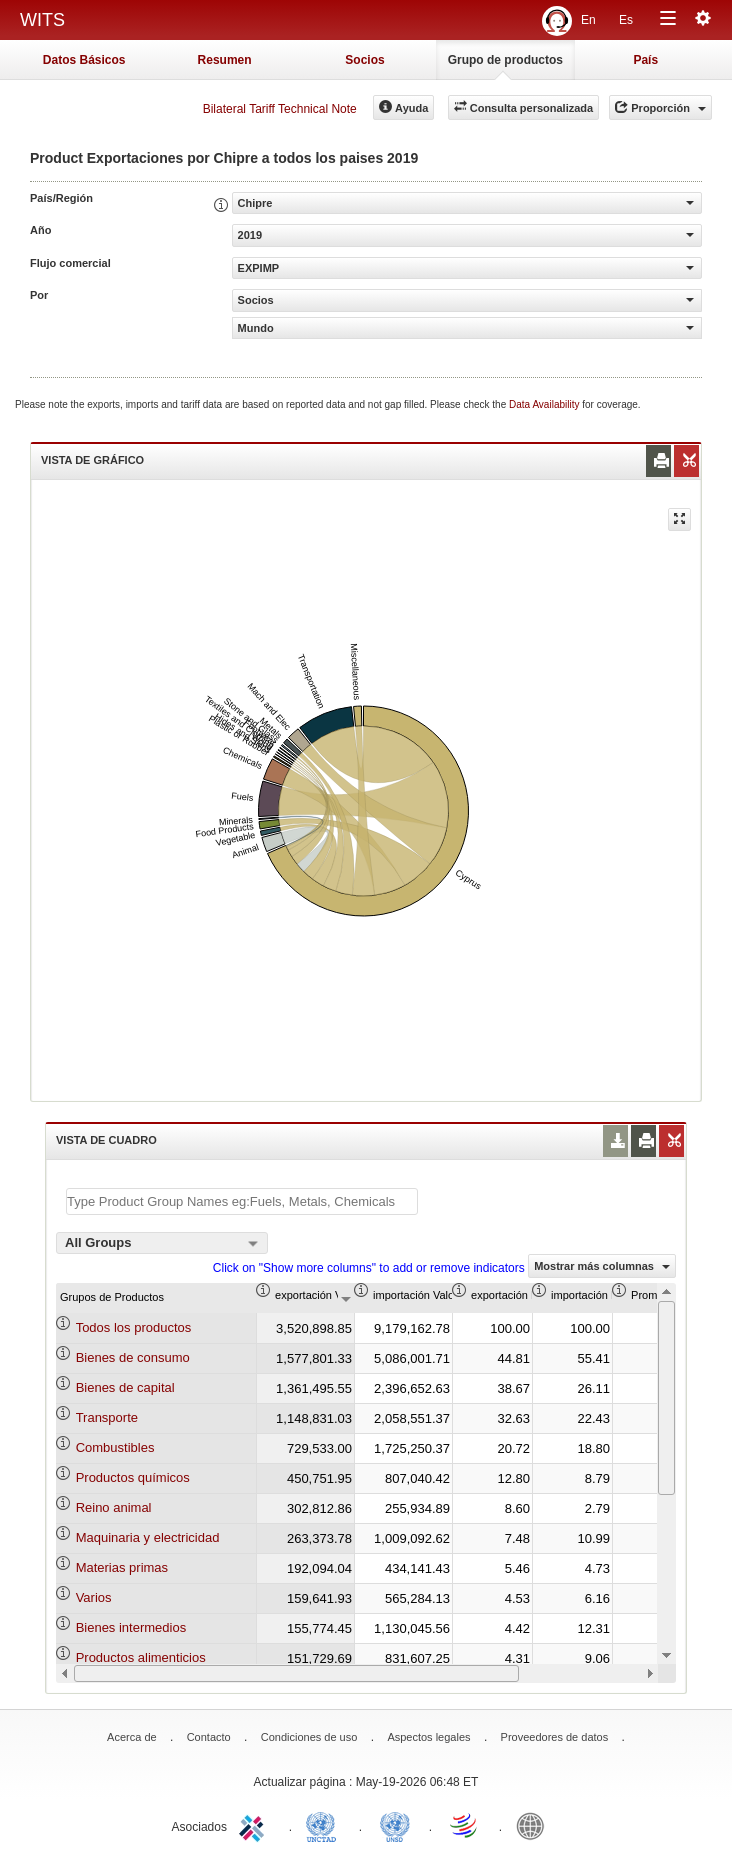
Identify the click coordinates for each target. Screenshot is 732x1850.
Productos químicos (133, 1477)
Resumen (225, 60)
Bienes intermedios (131, 1627)
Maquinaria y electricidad (148, 1537)
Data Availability (545, 404)
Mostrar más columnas (602, 1266)
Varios (94, 1597)
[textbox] (242, 1201)
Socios (364, 60)
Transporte (107, 1417)
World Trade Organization (465, 1825)
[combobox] (162, 1243)
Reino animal (114, 1507)
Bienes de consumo (133, 1357)
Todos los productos (134, 1327)
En (588, 20)
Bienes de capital (125, 1387)
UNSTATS (395, 1825)
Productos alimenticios (141, 1657)
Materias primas (122, 1567)
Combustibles (115, 1447)
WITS (42, 20)
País (645, 60)
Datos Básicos (84, 60)
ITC (255, 1825)
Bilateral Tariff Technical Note (280, 109)
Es (626, 20)
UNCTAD (325, 1825)
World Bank (535, 1825)
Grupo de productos (505, 60)
